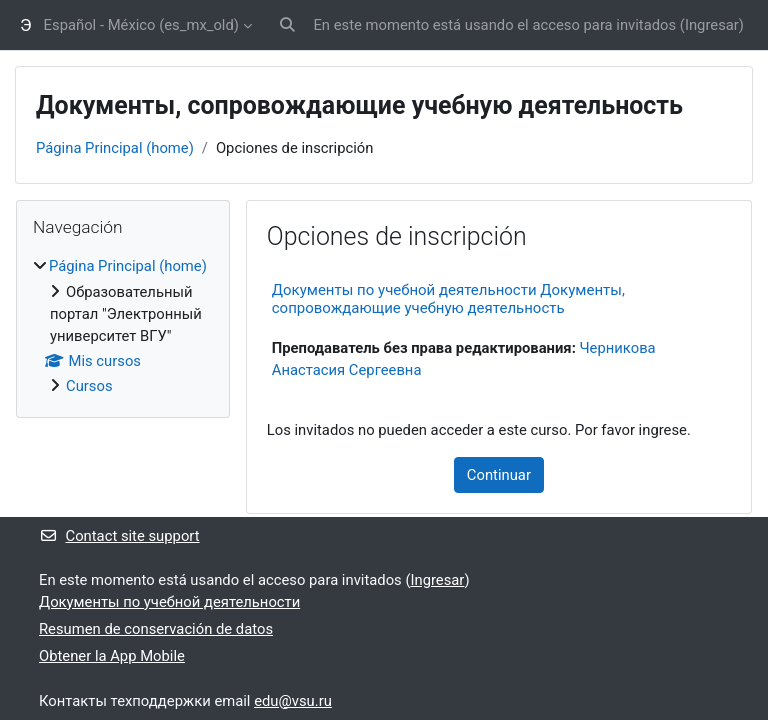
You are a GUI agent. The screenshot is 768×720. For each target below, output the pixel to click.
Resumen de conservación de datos (156, 629)
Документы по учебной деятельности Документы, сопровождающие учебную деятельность (448, 299)
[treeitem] (123, 326)
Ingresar (712, 25)
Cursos (89, 386)
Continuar (499, 475)
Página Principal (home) (115, 148)
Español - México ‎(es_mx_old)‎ (141, 25)
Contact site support (119, 536)
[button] (287, 25)
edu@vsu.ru (293, 701)
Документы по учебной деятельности (169, 602)
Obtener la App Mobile (112, 656)
